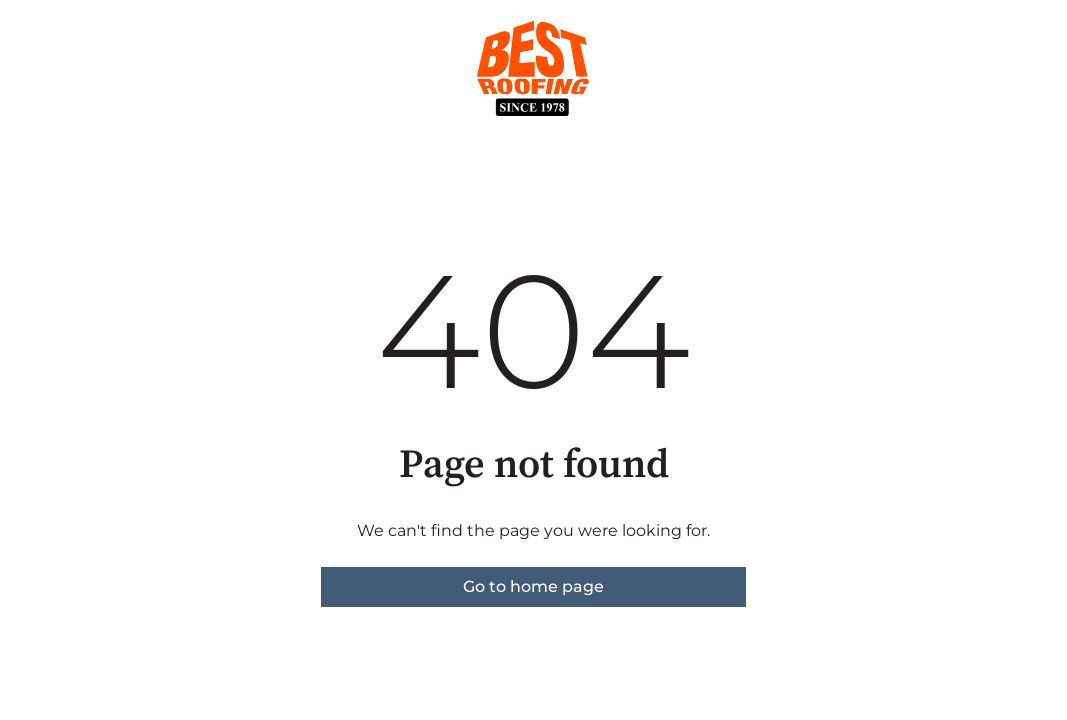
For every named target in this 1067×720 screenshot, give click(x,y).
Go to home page (533, 586)
